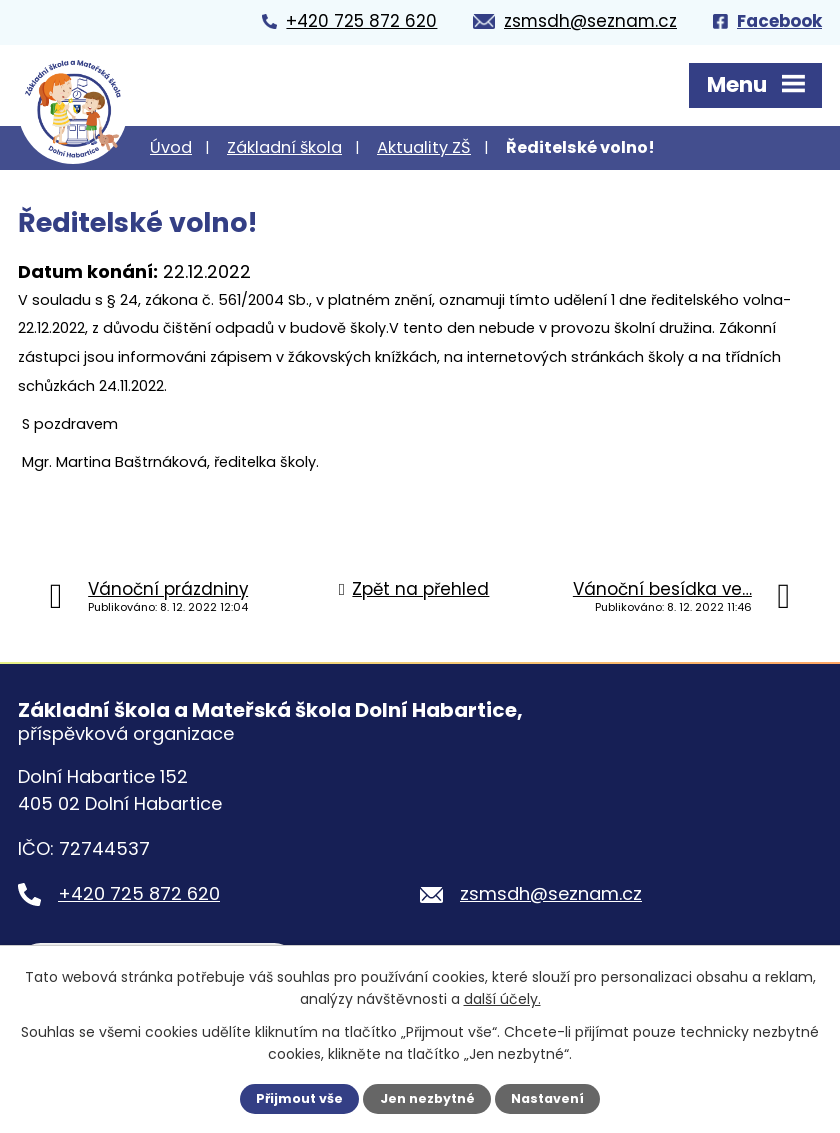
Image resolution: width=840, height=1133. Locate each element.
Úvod (171, 147)
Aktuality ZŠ (424, 147)
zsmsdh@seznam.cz (551, 893)
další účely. (502, 999)
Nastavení (547, 1098)
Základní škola (284, 147)
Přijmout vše (299, 1098)
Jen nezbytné (427, 1098)
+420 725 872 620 (139, 893)
